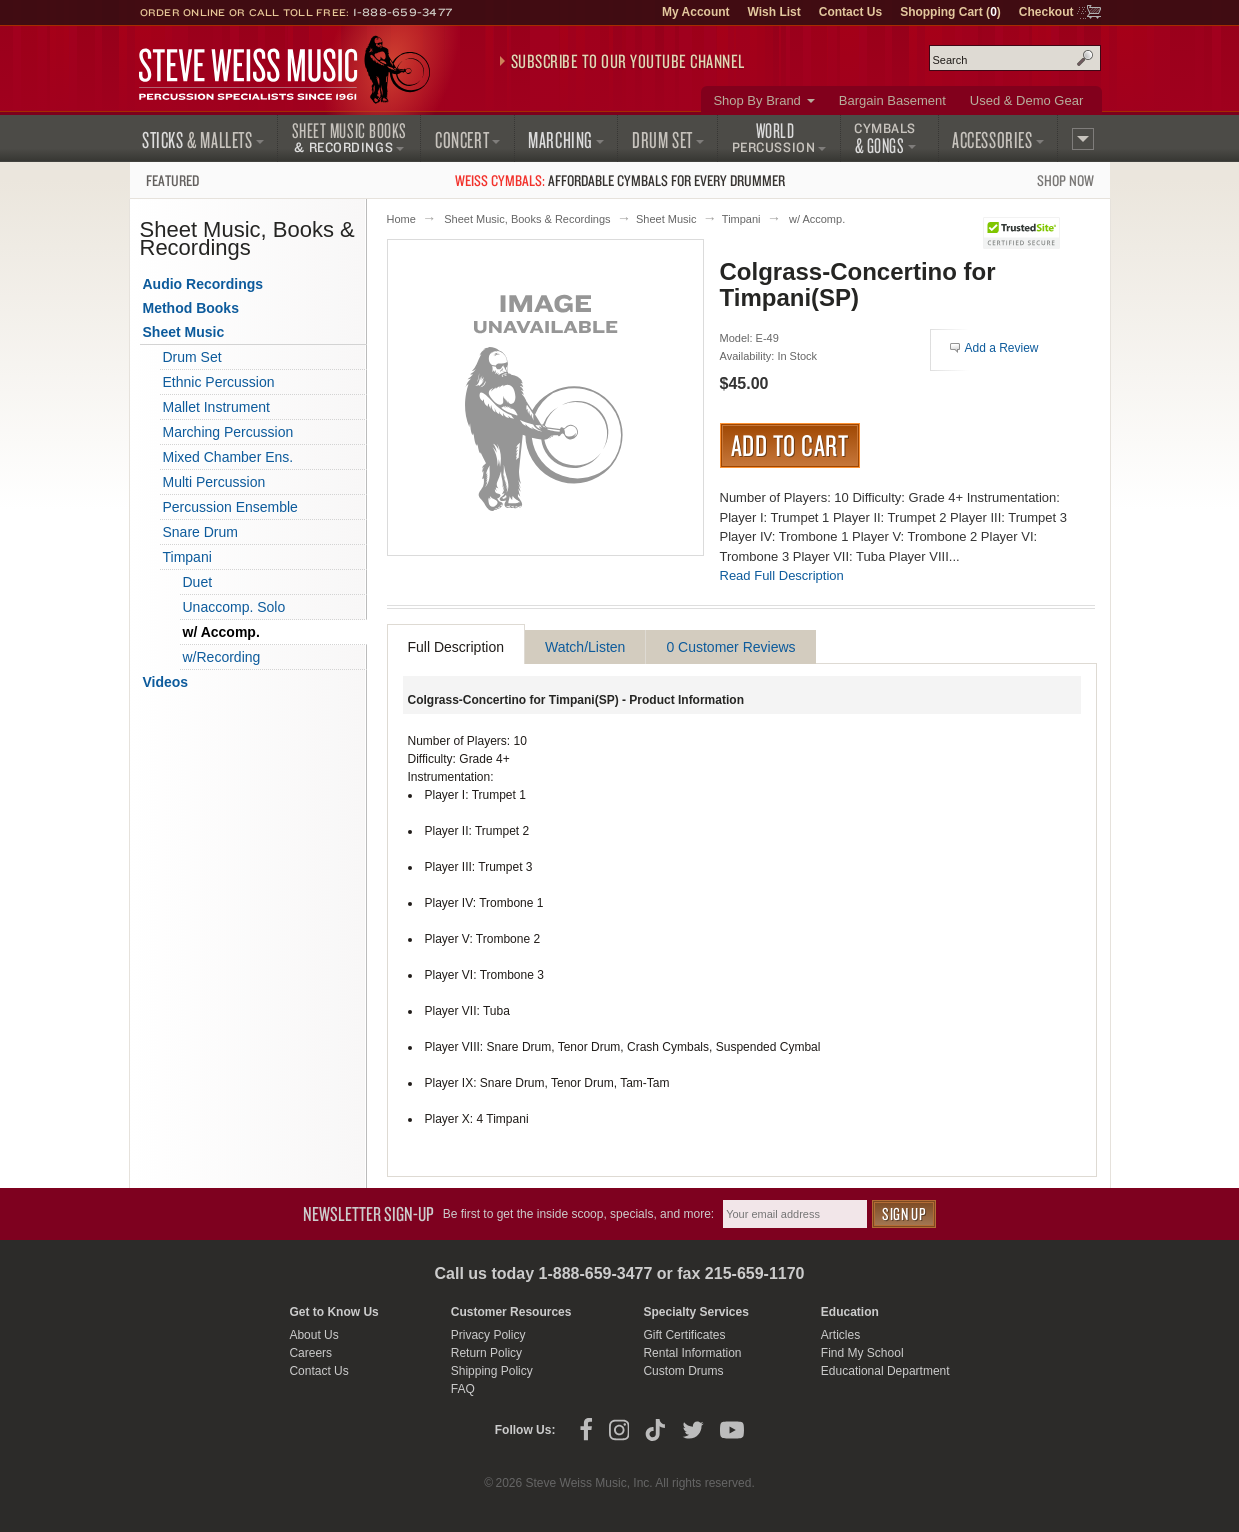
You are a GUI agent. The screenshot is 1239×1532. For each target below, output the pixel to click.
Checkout (1046, 12)
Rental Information (692, 1353)
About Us (313, 1335)
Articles (840, 1335)
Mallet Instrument (216, 407)
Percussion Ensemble (230, 507)
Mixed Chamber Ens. (228, 457)
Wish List (774, 12)
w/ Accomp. (817, 219)
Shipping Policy (492, 1371)
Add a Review (1002, 348)
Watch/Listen (585, 647)
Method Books (191, 308)
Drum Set (192, 357)
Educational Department (885, 1371)
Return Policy (486, 1353)
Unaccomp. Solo (234, 607)
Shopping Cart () (950, 12)
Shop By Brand (756, 100)
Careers (310, 1353)
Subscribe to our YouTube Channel (628, 61)
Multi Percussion (214, 482)
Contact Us (850, 12)
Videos (166, 682)
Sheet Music (666, 219)
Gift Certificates (684, 1335)
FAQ (463, 1389)
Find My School (862, 1353)
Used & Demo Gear (1026, 100)
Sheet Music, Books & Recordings (527, 219)
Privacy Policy (488, 1335)
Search (1085, 58)
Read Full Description (782, 575)
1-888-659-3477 (403, 12)
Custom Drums (683, 1371)
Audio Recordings (203, 284)
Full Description (456, 647)
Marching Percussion (228, 432)
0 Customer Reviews (730, 647)
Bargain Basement (892, 100)
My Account (696, 12)
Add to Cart (790, 445)
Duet (198, 582)
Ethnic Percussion (219, 382)
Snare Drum (200, 532)
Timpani (741, 219)
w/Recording (222, 657)
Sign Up (904, 1213)
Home (401, 219)
